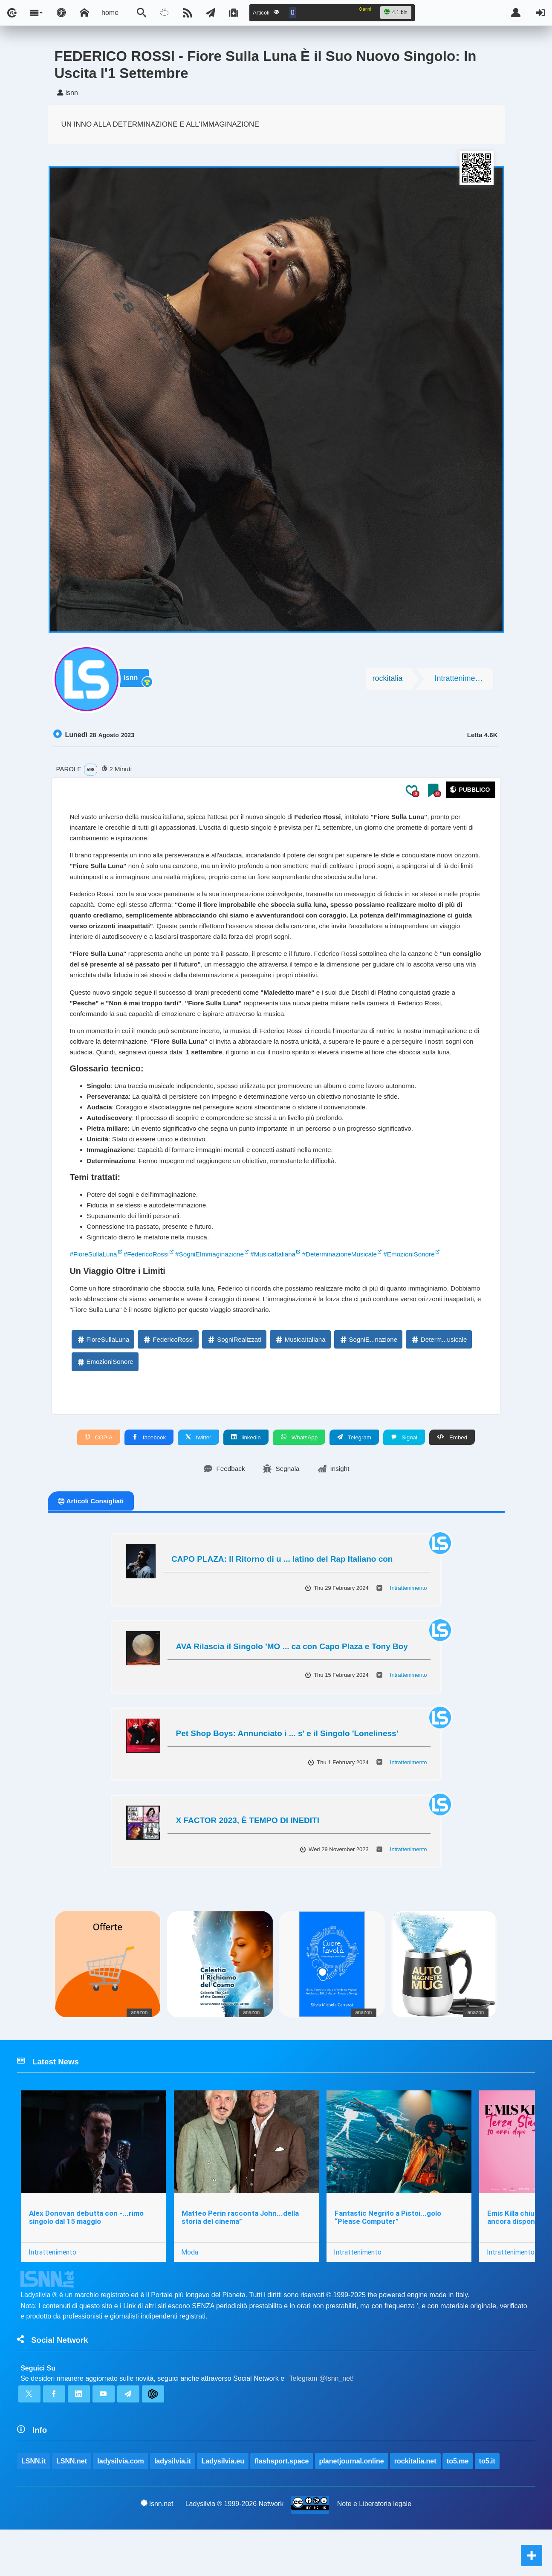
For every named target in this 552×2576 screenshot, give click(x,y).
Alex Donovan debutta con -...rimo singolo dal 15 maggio (86, 2258)
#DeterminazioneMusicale (351, 1290)
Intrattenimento (460, 681)
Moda (190, 2293)
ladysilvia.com (121, 2506)
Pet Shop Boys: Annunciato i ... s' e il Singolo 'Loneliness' (287, 1772)
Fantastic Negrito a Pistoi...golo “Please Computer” (388, 2258)
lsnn (134, 682)
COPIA (98, 1476)
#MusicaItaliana (282, 1290)
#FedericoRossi (149, 1290)
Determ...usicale (438, 1378)
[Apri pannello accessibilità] (61, 13)
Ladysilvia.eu (223, 2506)
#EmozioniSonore (424, 1290)
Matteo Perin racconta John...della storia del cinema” (241, 2258)
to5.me (458, 2506)
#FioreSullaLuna (95, 1290)
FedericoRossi (168, 1378)
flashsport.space (282, 2506)
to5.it (488, 2506)
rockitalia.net (416, 2506)
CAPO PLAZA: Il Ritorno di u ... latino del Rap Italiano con (282, 1598)
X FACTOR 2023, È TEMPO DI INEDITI (247, 1859)
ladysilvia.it (173, 2506)
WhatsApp (299, 1476)
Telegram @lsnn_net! (321, 2422)
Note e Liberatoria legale (374, 2549)
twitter (198, 1476)
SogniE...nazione (368, 1378)
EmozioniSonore (104, 1400)
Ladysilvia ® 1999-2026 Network (234, 2549)
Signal (404, 1476)
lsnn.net (157, 2549)
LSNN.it (33, 2506)
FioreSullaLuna (103, 1378)
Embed (452, 1476)
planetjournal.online (352, 2506)
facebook (149, 1476)
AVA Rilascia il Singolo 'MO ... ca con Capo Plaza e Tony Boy (292, 1685)
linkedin (246, 1476)
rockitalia (387, 681)
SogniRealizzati (234, 1378)
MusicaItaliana (300, 1378)
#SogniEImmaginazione (216, 1290)
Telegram (355, 1476)
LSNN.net (71, 2506)
